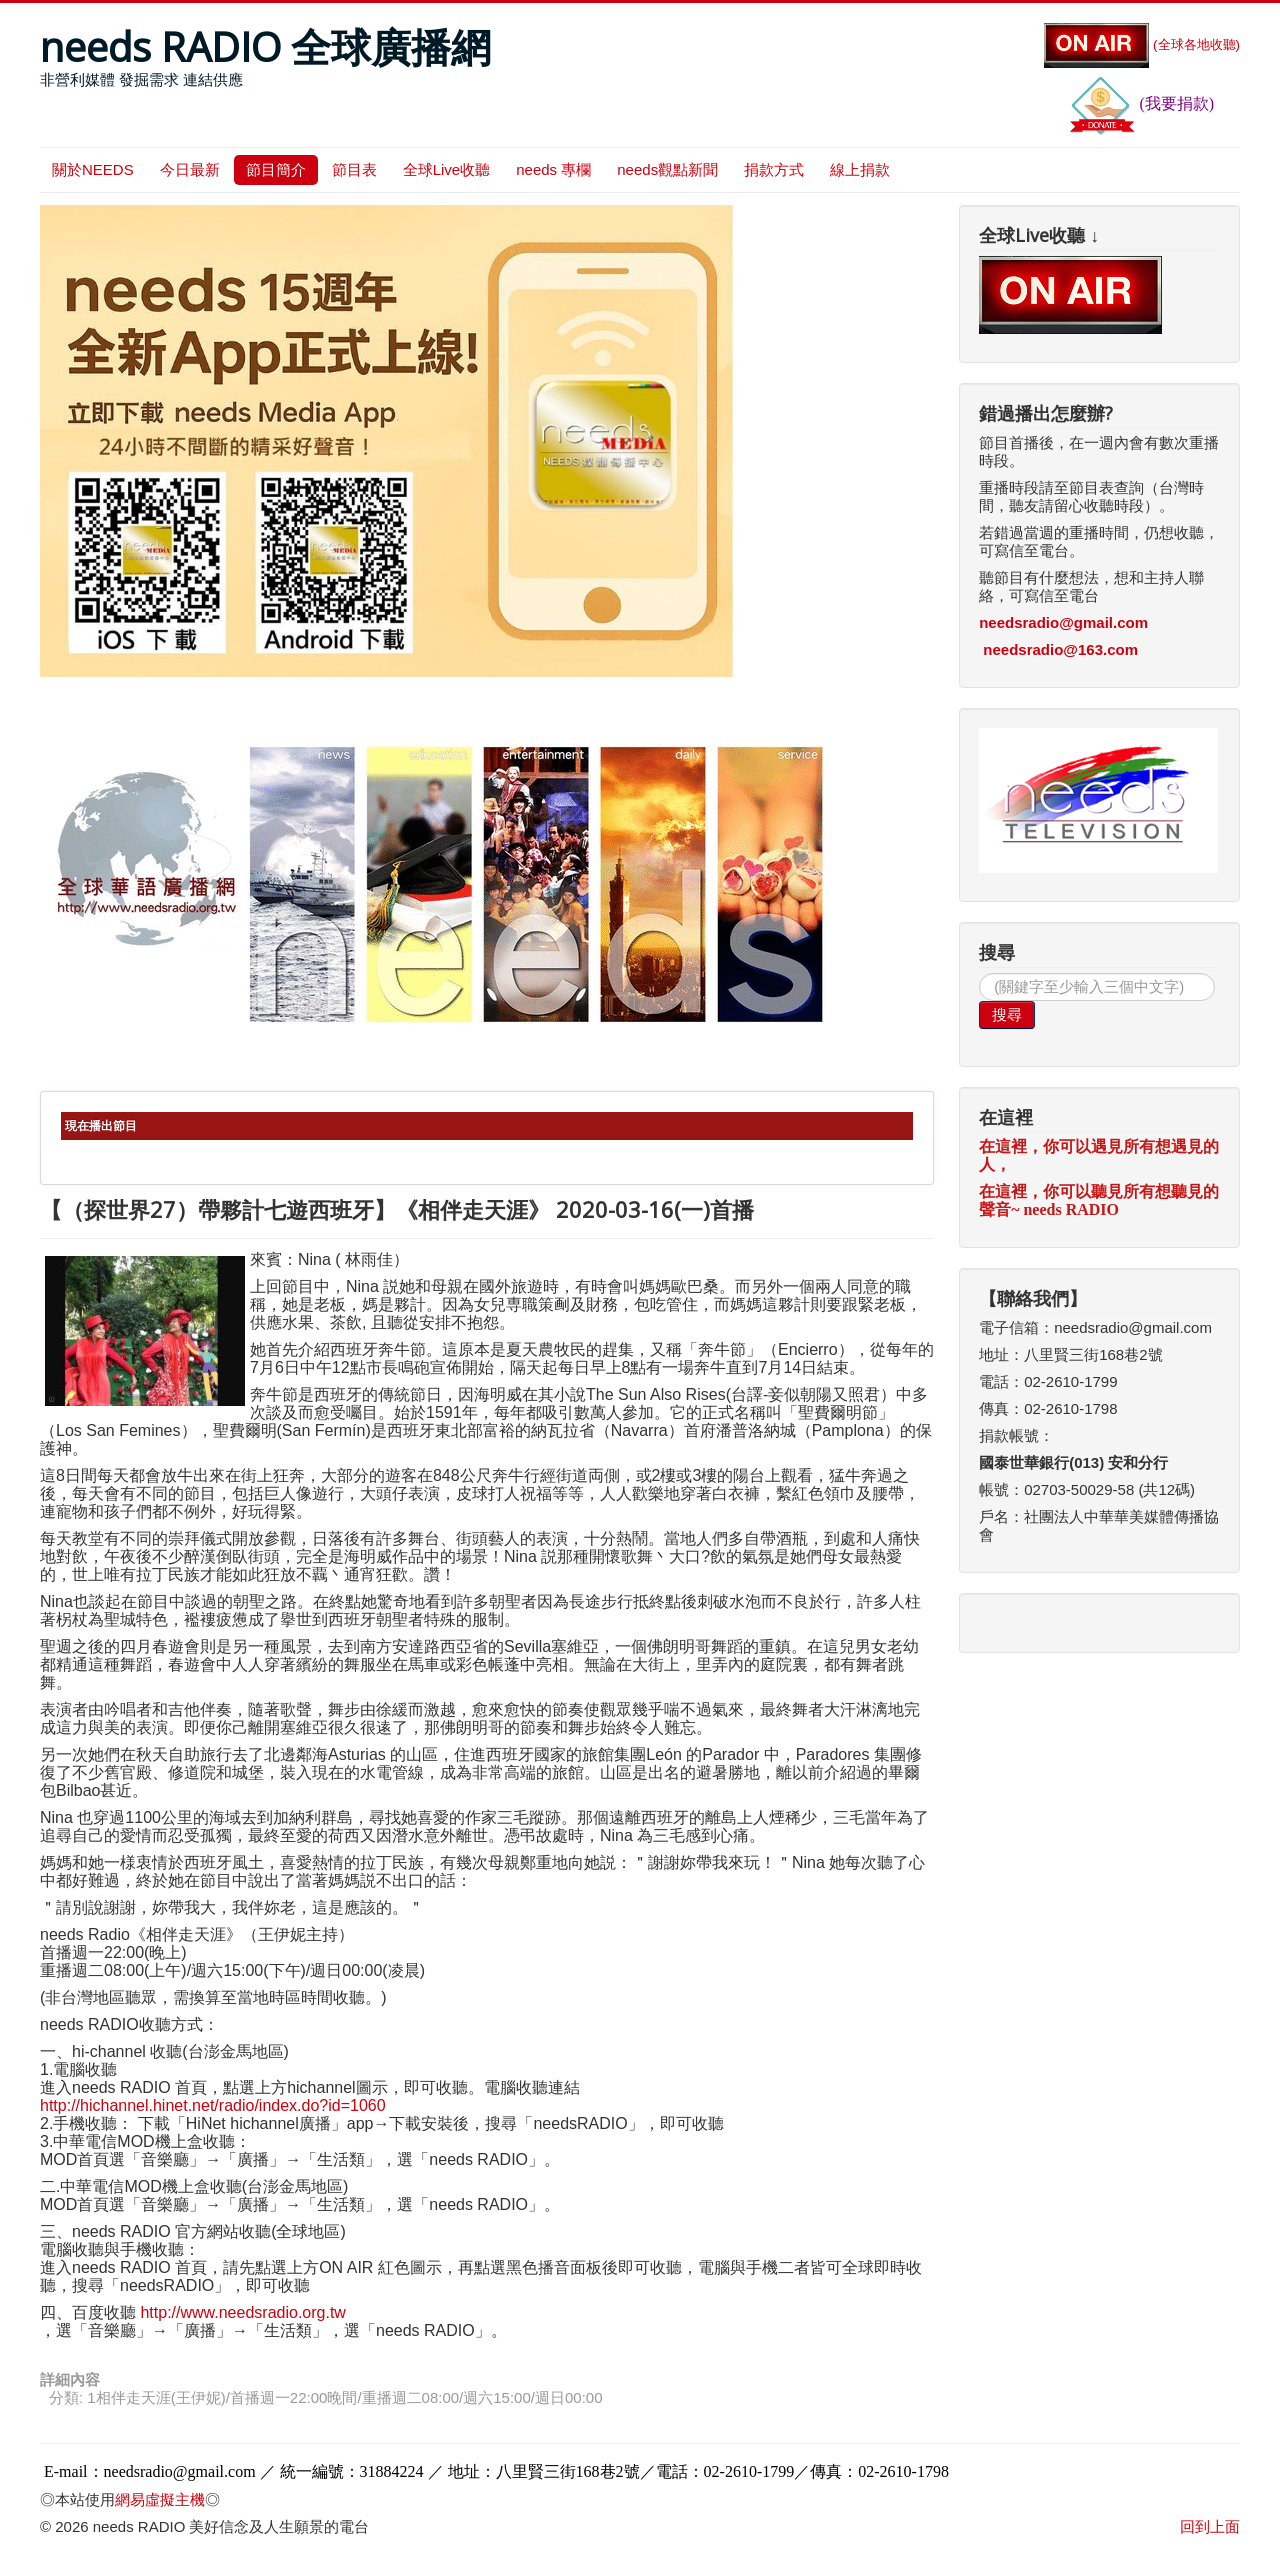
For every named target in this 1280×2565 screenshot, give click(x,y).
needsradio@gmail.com (1063, 622)
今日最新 (190, 169)
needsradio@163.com (1060, 649)
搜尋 (1007, 1014)
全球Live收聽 (447, 169)
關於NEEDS (93, 169)
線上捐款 (860, 169)
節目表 (354, 169)
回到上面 (1210, 2526)
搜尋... (979, 973)
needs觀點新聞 (667, 169)
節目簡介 (276, 169)
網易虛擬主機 (160, 2499)
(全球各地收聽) (1142, 44)
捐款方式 (774, 169)
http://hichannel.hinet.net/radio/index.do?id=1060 (213, 2105)
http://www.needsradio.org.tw (242, 2312)
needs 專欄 (553, 169)
